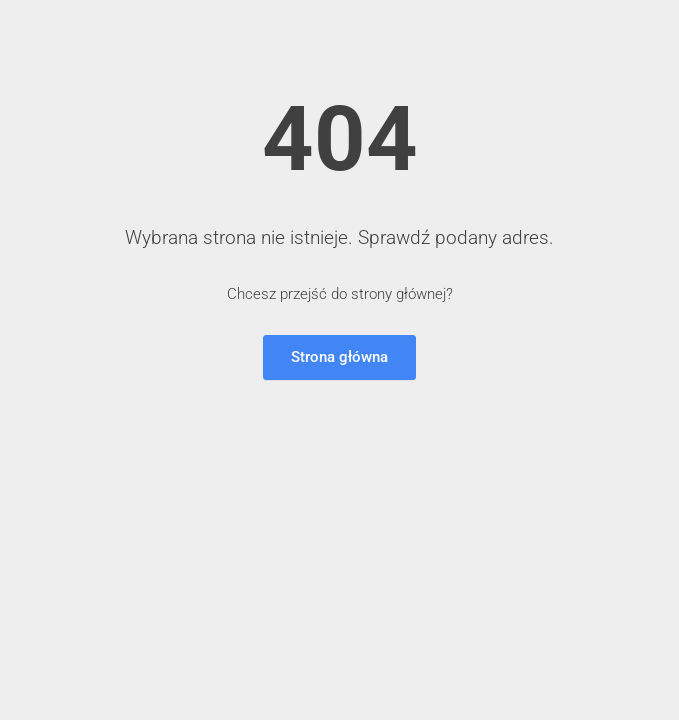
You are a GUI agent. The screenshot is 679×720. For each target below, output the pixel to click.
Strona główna (339, 357)
